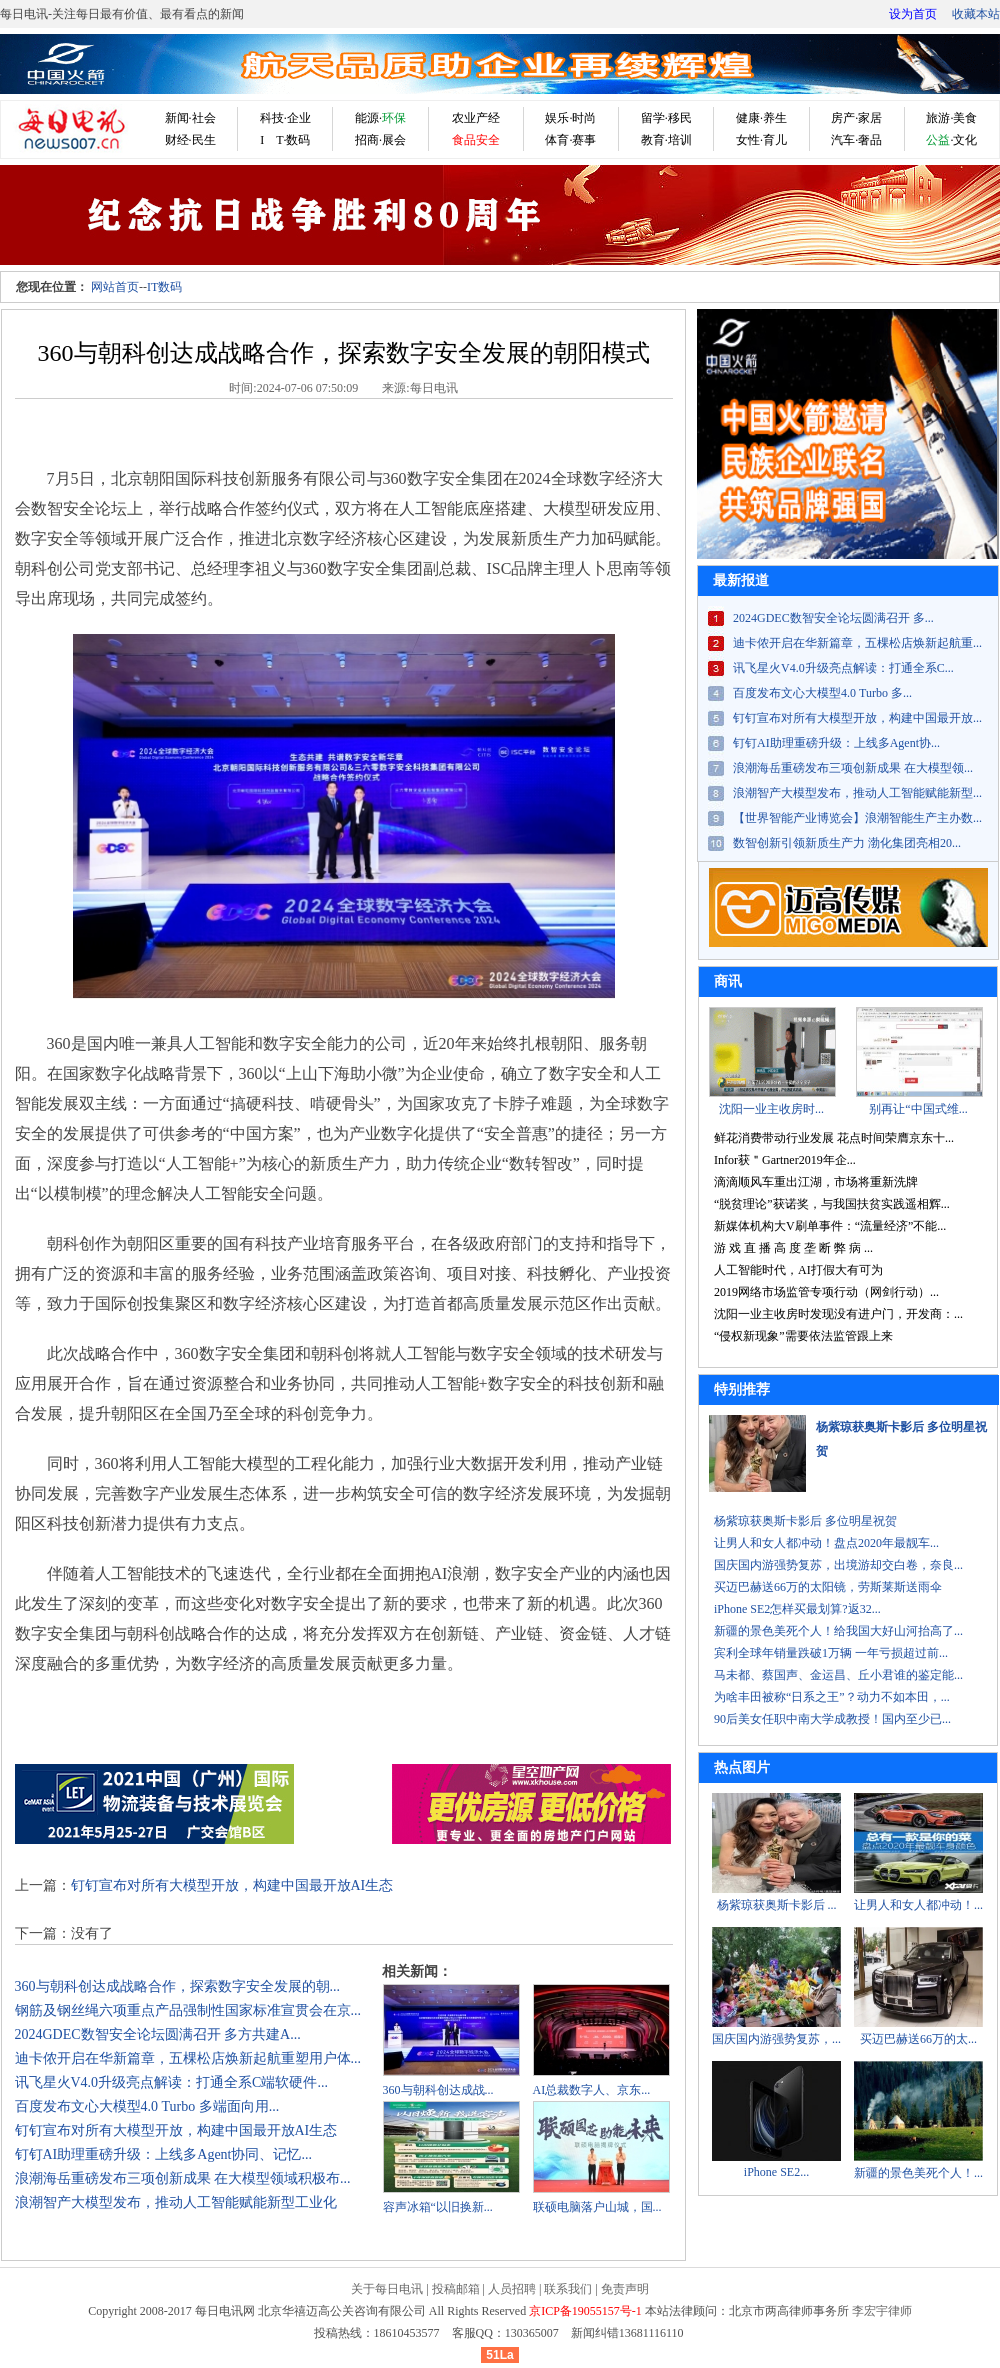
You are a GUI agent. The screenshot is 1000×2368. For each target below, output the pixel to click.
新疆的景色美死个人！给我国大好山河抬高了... (838, 1631)
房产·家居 (856, 118)
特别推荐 (742, 1389)
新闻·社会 (190, 118)
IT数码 (164, 287)
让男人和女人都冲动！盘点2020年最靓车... (826, 1543)
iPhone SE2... (776, 2172)
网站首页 (115, 287)
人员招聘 (512, 2289)
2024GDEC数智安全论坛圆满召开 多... (833, 618)
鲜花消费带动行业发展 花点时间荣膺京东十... (834, 1138)
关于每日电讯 (387, 2289)
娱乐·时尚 (570, 118)
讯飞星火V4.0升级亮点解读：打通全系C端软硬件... (171, 2082)
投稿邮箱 (456, 2289)
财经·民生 (190, 140)
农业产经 (476, 118)
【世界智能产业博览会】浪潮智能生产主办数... (857, 818)
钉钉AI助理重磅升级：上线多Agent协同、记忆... (164, 2154)
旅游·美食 (951, 118)
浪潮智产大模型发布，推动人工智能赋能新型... (857, 793)
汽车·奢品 (856, 140)
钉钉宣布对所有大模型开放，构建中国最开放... (857, 718)
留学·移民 (666, 118)
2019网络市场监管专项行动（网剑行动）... (826, 1292)
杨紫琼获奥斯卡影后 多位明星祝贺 (805, 1521)
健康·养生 (761, 118)
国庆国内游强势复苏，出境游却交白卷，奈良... (838, 1565)
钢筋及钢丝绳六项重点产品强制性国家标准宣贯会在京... (188, 2010)
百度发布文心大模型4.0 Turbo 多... (822, 693)
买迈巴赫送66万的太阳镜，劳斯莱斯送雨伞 (828, 1587)
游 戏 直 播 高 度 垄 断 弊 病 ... (793, 1248)
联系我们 (568, 2289)
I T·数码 (285, 140)
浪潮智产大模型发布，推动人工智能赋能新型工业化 (176, 2202)
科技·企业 (285, 118)
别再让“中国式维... (918, 1109)
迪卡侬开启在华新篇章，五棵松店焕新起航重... (857, 643)
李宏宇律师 (882, 2311)
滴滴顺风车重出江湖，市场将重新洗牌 (816, 1182)
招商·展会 (380, 140)
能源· (380, 118)
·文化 (951, 140)
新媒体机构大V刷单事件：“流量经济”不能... (830, 1226)
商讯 (728, 981)
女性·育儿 (761, 140)
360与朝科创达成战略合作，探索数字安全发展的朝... (178, 1986)
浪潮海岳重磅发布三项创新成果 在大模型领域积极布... (183, 2178)
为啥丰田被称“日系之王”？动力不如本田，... (832, 1697)
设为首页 (913, 14)
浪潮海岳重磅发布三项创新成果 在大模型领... (853, 768)
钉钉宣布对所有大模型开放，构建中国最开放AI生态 (232, 1885)
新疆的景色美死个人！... (918, 2173)
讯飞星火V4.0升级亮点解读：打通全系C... (843, 668)
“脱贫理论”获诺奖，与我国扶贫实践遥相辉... (832, 1204)
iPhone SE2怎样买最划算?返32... (797, 1609)
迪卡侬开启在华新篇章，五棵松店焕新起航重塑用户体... (188, 2058)
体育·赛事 (570, 140)
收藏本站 (976, 14)
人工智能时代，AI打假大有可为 (798, 1270)
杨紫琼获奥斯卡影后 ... (777, 1905)
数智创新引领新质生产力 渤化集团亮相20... (847, 843)
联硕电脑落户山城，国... (597, 2207)
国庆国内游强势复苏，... (776, 2039)
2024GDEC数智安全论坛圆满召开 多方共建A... (158, 2034)
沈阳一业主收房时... (771, 1109)
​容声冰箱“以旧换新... (438, 2207)
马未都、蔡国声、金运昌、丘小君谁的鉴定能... (838, 1675)
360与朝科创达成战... (438, 2090)
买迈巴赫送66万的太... (918, 2039)
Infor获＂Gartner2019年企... (785, 1160)
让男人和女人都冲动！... (918, 1905)
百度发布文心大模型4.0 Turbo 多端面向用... (147, 2106)
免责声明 (625, 2289)
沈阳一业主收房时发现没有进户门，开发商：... (838, 1314)
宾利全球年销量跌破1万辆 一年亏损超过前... (831, 1653)
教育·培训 (666, 140)
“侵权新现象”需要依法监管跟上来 (803, 1336)
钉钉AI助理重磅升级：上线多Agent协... (836, 743)
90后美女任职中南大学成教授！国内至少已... (832, 1719)
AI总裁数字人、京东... (592, 2090)
